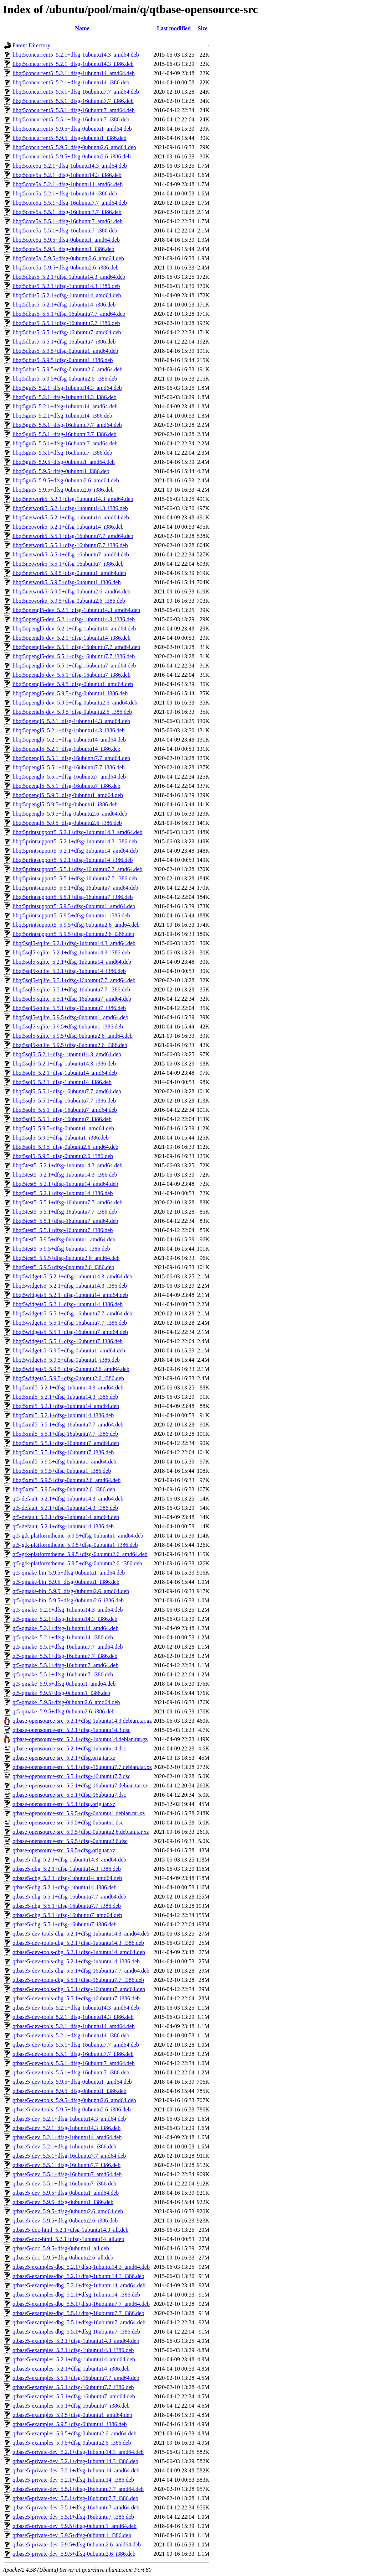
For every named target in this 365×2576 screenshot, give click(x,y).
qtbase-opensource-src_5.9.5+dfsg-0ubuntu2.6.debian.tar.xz (80, 1832)
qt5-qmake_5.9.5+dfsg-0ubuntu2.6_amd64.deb (66, 1702)
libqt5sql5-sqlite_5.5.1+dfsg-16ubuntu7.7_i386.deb (71, 989)
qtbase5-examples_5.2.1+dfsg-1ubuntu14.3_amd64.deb (75, 2341)
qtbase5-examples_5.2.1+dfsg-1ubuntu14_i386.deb (71, 2369)
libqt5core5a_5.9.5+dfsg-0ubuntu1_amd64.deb (66, 240)
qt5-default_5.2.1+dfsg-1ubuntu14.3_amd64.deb (67, 1499)
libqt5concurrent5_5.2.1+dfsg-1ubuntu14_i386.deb (70, 82)
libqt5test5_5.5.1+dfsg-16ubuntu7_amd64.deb (65, 1221)
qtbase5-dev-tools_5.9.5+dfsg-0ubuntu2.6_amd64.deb (74, 2100)
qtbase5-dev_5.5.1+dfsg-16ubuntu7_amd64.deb (67, 2174)
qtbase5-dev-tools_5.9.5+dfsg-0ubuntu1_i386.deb (69, 2091)
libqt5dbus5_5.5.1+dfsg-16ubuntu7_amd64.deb (66, 332)
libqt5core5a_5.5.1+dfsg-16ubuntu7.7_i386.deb (67, 212)
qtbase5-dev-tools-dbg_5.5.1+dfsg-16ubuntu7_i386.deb (76, 1998)
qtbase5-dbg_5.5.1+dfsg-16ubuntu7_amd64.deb (67, 1915)
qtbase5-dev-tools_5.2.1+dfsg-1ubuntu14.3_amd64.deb (75, 2008)
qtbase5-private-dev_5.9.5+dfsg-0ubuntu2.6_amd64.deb (76, 2544)
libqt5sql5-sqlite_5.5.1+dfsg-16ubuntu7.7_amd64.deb (73, 980)
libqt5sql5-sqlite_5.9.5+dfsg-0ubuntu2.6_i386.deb (69, 1045)
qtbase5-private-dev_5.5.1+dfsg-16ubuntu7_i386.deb (73, 2517)
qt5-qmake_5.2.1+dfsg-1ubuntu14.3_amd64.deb (67, 1610)
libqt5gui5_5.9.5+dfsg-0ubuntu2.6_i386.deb (63, 490)
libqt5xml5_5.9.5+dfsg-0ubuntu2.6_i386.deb (63, 1489)
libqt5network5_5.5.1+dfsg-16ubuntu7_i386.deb (68, 564)
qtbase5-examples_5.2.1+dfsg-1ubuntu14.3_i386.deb (73, 2350)
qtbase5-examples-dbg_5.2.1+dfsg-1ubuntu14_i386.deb (76, 2295)
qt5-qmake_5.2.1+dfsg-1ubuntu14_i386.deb (62, 1637)
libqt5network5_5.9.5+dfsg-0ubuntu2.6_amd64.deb (71, 591)
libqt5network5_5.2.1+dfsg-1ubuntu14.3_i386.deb (70, 508)
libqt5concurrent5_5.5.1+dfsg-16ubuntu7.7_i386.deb (73, 101)
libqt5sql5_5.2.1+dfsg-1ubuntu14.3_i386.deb (64, 1064)
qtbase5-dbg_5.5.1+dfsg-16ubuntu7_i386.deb (64, 1924)
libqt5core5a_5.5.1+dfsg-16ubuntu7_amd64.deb (67, 221)
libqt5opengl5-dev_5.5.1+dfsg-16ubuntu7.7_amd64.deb (76, 647)
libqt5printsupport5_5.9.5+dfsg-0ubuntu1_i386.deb (71, 915)
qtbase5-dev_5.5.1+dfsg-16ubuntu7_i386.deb (64, 2183)
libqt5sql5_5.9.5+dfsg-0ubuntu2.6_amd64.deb (65, 1147)
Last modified (174, 28)
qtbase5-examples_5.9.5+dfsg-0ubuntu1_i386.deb (69, 2424)
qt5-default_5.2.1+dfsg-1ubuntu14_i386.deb (63, 1526)
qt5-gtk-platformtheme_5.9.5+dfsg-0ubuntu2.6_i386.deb (77, 1563)
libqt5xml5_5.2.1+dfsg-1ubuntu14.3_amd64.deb (67, 1387)
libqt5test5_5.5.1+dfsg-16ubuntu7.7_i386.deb (64, 1212)
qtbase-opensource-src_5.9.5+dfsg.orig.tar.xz (63, 1850)
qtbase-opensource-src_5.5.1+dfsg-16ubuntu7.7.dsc (71, 1776)
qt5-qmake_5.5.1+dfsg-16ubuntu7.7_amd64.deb (67, 1647)
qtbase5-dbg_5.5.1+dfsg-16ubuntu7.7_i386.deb (66, 1906)
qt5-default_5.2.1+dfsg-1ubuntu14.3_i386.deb (65, 1508)
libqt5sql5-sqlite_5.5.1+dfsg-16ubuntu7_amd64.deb (71, 999)
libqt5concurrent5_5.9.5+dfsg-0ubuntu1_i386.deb (69, 138)
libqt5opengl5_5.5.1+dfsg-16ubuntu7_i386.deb (66, 786)
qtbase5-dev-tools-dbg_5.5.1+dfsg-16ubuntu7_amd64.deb (78, 1989)
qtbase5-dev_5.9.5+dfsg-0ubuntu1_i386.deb (62, 2202)
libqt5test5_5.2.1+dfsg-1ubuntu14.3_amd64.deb (67, 1165)
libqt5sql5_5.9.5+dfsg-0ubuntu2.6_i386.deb (62, 1156)
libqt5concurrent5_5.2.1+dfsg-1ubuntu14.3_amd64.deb (75, 55)
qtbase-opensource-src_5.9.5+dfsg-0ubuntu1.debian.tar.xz (78, 1813)
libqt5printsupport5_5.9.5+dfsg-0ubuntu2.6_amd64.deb (76, 925)
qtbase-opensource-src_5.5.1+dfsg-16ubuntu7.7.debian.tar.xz (82, 1767)
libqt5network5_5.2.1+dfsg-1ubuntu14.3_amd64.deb (72, 499)
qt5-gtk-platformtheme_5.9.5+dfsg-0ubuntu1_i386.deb (75, 1545)
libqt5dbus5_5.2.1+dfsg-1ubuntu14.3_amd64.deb (68, 277)
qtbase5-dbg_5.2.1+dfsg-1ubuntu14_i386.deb (64, 1887)
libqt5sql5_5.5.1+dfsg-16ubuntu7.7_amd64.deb (66, 1091)
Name (82, 28)
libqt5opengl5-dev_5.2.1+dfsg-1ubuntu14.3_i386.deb (73, 619)
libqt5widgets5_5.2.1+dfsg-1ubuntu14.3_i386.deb (69, 1286)
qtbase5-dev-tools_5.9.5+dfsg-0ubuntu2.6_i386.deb (71, 2109)
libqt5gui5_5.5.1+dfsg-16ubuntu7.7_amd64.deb (67, 425)
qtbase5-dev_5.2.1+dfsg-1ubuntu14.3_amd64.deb (69, 2119)
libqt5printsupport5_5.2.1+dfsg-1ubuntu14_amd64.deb (75, 851)
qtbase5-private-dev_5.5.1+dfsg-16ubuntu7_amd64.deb (75, 2507)
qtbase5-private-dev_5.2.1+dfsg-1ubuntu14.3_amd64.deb (78, 2452)
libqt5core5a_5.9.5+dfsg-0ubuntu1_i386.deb (63, 249)
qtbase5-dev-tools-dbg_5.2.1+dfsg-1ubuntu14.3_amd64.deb (80, 1934)
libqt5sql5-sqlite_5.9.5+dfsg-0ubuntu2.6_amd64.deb (72, 1036)
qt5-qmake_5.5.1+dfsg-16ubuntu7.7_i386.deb (64, 1656)
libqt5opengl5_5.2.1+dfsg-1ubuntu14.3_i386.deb (68, 730)
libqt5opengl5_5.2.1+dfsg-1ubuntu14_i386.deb (66, 749)
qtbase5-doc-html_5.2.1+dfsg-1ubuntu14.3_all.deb (70, 2230)
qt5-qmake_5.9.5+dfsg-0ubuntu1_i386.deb (61, 1693)
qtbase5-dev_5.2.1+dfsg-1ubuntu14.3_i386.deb (66, 2128)
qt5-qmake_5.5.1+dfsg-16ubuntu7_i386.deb (62, 1674)
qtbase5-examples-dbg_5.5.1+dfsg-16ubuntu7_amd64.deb (78, 2322)
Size (203, 28)
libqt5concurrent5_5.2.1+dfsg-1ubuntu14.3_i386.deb (73, 64)
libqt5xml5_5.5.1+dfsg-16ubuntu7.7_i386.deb (65, 1434)
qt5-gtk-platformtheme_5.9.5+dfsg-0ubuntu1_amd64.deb (77, 1536)
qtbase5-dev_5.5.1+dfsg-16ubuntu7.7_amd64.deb (69, 2156)
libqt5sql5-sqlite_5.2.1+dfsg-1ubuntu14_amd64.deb (71, 962)
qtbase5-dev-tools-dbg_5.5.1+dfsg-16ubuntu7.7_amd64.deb (80, 1971)
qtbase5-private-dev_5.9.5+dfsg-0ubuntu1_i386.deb (71, 2535)
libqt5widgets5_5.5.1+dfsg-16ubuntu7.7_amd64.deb (72, 1313)
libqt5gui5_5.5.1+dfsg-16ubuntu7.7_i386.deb (64, 434)
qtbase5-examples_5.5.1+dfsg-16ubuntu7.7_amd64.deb (75, 2378)
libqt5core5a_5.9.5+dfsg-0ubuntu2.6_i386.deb (65, 268)
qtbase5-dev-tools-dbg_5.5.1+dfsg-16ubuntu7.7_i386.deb (78, 1980)
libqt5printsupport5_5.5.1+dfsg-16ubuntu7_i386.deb (72, 897)
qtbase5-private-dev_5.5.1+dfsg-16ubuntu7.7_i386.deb (75, 2498)
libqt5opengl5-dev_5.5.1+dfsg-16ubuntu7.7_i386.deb (73, 656)
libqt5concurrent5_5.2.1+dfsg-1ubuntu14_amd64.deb (73, 73)
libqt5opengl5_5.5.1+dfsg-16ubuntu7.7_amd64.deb (71, 758)
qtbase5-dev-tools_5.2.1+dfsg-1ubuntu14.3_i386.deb (73, 2017)
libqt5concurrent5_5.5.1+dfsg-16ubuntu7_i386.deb (70, 119)
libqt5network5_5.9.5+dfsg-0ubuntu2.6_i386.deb (68, 601)
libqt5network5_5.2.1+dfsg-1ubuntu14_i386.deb (68, 527)
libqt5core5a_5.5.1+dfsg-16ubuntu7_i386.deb (64, 230)
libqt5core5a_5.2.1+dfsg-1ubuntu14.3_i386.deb (67, 175)
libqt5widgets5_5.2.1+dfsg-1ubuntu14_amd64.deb (70, 1295)
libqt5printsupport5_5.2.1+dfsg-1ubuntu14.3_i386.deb (74, 841)
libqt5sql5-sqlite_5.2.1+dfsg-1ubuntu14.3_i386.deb (71, 952)
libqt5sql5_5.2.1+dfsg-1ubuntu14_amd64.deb (64, 1073)
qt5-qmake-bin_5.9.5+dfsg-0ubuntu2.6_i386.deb (68, 1600)
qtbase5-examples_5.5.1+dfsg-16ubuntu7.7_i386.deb (73, 2387)
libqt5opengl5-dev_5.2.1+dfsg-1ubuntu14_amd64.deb (74, 628)
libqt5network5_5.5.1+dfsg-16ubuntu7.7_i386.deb (70, 545)
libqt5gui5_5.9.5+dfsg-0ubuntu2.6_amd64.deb (65, 480)
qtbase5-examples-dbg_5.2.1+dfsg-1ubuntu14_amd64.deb (78, 2285)
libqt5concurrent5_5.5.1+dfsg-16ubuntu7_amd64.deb (73, 110)
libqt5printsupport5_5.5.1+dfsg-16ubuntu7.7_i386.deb (74, 878)
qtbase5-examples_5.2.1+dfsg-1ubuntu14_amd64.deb (73, 2359)
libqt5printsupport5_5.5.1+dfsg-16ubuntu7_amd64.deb (75, 888)
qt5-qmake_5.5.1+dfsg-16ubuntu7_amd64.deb (65, 1665)
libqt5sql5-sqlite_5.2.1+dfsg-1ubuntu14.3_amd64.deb (73, 943)
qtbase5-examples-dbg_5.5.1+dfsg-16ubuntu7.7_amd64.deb (81, 2304)
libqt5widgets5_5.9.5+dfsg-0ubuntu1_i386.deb (66, 1360)
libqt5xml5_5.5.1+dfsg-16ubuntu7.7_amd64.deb (67, 1424)
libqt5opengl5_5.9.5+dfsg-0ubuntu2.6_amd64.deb (69, 814)
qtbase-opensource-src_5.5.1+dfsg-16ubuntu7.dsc (69, 1795)
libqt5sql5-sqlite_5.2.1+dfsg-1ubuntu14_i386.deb (69, 971)
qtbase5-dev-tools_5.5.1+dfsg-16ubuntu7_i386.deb (70, 2072)
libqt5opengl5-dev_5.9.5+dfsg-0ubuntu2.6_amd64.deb (74, 703)
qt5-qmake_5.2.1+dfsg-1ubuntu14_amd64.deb (65, 1628)
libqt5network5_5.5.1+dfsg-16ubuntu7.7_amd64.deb (72, 536)
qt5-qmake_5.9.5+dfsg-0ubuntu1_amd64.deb (63, 1684)
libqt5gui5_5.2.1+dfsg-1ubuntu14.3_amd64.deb (67, 388)
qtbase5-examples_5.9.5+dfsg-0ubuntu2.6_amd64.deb (74, 2433)
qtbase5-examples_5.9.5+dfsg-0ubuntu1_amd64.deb (72, 2415)
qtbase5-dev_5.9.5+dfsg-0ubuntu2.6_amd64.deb (67, 2211)
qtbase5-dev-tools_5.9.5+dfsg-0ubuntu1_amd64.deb (72, 2082)
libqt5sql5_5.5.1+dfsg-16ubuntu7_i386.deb (62, 1119)
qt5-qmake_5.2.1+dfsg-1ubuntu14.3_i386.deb (64, 1619)
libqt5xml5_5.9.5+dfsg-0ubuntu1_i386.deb (61, 1471)
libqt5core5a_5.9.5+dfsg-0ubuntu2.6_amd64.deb (68, 258)
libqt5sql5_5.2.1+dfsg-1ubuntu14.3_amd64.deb (66, 1054)
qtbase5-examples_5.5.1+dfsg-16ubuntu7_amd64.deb (73, 2396)
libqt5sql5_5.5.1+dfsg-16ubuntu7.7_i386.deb (64, 1101)
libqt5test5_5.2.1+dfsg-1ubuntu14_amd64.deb (65, 1184)
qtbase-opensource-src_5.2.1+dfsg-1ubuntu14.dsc (69, 1748)
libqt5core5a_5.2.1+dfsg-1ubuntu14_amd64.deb (67, 184)
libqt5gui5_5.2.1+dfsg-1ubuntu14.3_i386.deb (64, 397)
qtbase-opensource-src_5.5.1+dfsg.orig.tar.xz (63, 1804)
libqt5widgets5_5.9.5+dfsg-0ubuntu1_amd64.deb (68, 1350)
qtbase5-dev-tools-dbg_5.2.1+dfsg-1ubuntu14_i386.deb (76, 1961)
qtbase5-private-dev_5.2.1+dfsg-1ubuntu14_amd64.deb (75, 2470)
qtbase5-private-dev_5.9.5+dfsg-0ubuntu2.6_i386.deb (73, 2554)
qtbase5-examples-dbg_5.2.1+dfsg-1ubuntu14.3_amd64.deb (81, 2267)
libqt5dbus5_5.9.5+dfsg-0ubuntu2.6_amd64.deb (67, 369)
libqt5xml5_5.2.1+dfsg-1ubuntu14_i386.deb (63, 1415)
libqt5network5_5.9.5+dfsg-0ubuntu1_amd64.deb (69, 573)
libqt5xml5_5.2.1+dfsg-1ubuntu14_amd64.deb (65, 1406)
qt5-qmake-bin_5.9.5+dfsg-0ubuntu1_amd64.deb (68, 1573)
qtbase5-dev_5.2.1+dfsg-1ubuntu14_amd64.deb (67, 2137)
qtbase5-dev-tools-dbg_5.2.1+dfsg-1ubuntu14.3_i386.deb (78, 1943)
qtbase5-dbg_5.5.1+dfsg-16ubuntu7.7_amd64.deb (69, 1897)
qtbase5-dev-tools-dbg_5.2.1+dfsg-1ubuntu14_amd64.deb (78, 1952)
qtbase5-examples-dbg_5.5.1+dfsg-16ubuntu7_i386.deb (76, 2332)
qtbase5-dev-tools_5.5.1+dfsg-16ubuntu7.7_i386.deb (73, 2054)
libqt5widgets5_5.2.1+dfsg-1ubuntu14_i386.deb (67, 1304)
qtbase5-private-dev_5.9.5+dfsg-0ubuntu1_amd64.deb (74, 2526)
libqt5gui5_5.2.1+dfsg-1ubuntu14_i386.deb (62, 416)
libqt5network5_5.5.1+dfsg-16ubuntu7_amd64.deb (70, 554)
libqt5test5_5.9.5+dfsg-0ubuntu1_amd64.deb (63, 1239)
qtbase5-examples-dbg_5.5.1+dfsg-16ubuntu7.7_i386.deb (78, 2313)
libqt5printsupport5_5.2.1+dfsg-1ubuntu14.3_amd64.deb (77, 832)
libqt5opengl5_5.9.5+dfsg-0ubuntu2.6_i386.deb (67, 823)
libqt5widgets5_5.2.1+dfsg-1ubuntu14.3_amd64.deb (72, 1276)
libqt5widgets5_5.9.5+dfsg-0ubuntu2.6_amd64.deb (70, 1369)
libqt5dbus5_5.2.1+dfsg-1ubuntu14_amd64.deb (66, 295)
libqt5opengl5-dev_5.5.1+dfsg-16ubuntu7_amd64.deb (74, 666)
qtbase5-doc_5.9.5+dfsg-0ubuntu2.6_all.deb (62, 2258)
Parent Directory (31, 45)
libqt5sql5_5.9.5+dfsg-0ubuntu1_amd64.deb (63, 1128)
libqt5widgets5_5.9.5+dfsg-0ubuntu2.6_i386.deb (68, 1378)
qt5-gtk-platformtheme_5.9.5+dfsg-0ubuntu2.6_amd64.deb (80, 1554)
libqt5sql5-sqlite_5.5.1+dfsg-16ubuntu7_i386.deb (69, 1008)
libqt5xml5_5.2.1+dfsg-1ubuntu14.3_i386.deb (65, 1397)
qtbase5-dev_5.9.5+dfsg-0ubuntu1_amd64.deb (65, 2193)
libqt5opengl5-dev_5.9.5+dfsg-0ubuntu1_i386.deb (70, 693)
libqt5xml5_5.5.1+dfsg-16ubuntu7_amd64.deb (65, 1443)
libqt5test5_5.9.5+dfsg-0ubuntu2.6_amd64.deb (66, 1258)
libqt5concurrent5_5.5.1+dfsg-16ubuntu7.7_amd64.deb (75, 92)
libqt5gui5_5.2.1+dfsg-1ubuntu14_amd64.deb (65, 406)
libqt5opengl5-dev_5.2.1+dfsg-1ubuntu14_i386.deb (71, 638)
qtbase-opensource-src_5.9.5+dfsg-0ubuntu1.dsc (67, 1823)
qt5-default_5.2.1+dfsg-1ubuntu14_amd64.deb (65, 1517)
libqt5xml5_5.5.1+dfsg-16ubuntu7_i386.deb (63, 1452)
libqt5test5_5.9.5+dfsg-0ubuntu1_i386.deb (61, 1249)
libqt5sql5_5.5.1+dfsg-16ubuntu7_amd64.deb (64, 1110)
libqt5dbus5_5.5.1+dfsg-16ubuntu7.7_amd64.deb (68, 314)
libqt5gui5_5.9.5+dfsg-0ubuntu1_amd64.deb (63, 462)
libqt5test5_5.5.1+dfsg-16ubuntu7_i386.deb (62, 1230)
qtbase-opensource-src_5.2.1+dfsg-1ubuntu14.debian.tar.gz (80, 1739)
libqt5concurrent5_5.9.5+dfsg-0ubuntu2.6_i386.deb (71, 156)
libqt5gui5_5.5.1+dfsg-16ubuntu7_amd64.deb (65, 443)
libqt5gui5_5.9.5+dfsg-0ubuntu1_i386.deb (60, 471)
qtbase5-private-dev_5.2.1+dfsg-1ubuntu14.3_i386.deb (75, 2461)
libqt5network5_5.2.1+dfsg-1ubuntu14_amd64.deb (70, 517)
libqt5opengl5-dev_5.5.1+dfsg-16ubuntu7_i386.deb (71, 675)
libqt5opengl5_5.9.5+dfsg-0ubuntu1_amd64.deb (67, 795)
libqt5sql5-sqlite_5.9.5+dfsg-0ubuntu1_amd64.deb (70, 1017)
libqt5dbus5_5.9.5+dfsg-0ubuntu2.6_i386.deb (64, 379)
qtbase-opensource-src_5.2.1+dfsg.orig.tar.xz (63, 1758)
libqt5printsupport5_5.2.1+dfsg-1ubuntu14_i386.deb (72, 860)
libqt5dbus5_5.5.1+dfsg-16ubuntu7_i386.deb (63, 342)
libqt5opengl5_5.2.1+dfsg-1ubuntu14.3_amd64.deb (71, 721)
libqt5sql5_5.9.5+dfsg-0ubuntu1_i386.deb (60, 1138)
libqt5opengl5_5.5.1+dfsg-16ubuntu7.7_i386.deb (68, 767)
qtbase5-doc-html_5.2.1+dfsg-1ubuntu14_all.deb (68, 2239)
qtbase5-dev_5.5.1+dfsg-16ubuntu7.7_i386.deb (66, 2165)
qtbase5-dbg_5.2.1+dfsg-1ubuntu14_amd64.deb (67, 1878)
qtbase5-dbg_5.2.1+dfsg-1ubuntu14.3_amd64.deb (69, 1860)
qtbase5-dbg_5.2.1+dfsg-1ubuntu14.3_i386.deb (66, 1869)
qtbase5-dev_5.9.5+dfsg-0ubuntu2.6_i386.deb (65, 2221)
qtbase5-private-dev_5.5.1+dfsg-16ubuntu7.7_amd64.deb (78, 2489)
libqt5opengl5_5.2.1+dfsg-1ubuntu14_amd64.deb (69, 740)
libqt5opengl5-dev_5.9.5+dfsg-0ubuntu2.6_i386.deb (72, 712)
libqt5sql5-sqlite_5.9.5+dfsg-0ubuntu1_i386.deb (67, 1026)
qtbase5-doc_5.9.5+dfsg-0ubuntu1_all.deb (60, 2248)
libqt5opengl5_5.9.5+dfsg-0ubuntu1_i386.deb (65, 804)
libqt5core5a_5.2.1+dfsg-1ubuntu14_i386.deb (64, 193)
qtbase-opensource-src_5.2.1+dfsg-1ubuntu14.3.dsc (71, 1730)
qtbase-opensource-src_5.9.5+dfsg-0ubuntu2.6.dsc (70, 1841)
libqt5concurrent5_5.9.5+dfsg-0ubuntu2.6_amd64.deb (74, 147)
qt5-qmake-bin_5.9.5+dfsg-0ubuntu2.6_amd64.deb (70, 1591)
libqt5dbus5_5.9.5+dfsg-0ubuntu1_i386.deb (62, 360)
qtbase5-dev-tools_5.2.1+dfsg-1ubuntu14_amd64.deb (73, 2026)
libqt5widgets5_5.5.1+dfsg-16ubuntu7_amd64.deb (70, 1332)
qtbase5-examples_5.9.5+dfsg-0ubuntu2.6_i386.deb (71, 2443)
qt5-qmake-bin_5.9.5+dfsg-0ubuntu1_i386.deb (65, 1582)
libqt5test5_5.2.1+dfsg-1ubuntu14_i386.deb (62, 1193)
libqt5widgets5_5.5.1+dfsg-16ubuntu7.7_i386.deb (69, 1323)
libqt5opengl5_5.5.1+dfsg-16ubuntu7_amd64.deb (69, 777)
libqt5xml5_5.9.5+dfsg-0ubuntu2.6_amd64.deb (66, 1480)
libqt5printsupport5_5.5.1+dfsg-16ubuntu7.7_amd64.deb (77, 869)
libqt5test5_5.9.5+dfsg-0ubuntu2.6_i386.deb (63, 1267)
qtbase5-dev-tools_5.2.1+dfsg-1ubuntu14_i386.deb (70, 2035)
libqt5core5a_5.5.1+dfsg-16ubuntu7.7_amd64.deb (69, 203)
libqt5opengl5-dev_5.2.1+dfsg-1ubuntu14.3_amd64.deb (76, 610)
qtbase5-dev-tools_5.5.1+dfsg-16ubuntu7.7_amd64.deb (75, 2045)
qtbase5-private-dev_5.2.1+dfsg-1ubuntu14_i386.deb (73, 2480)
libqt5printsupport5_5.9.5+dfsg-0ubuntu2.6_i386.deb (73, 934)
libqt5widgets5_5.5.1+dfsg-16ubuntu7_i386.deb (67, 1341)
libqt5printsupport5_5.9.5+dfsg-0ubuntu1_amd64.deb (73, 906)
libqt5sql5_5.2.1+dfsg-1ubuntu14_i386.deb (62, 1082)
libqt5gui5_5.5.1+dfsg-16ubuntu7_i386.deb (62, 453)
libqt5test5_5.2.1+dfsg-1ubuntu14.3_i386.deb (64, 1175)
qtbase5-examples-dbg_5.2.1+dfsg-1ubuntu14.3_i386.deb (78, 2276)
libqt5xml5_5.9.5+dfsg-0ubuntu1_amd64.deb (64, 1462)
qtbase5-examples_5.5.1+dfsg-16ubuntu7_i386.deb (71, 2406)
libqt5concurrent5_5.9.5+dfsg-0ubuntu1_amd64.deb (72, 129)
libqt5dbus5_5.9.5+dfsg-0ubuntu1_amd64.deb (65, 351)
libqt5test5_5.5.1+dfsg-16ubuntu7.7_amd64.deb (67, 1202)
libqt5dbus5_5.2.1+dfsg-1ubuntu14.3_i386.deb (66, 286)
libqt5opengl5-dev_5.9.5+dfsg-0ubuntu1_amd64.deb (72, 684)
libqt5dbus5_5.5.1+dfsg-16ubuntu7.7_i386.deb (66, 323)
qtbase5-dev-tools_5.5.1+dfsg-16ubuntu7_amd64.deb (73, 2063)
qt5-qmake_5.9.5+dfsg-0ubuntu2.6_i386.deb (63, 1711)
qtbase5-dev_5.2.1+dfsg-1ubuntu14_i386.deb (64, 2146)
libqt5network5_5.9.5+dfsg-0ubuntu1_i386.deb (66, 582)
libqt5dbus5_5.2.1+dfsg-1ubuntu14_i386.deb (63, 305)
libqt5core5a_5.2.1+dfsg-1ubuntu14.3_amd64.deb (69, 166)
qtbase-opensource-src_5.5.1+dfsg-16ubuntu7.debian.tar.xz (80, 1785)
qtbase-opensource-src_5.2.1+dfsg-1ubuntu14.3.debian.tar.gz (82, 1721)
